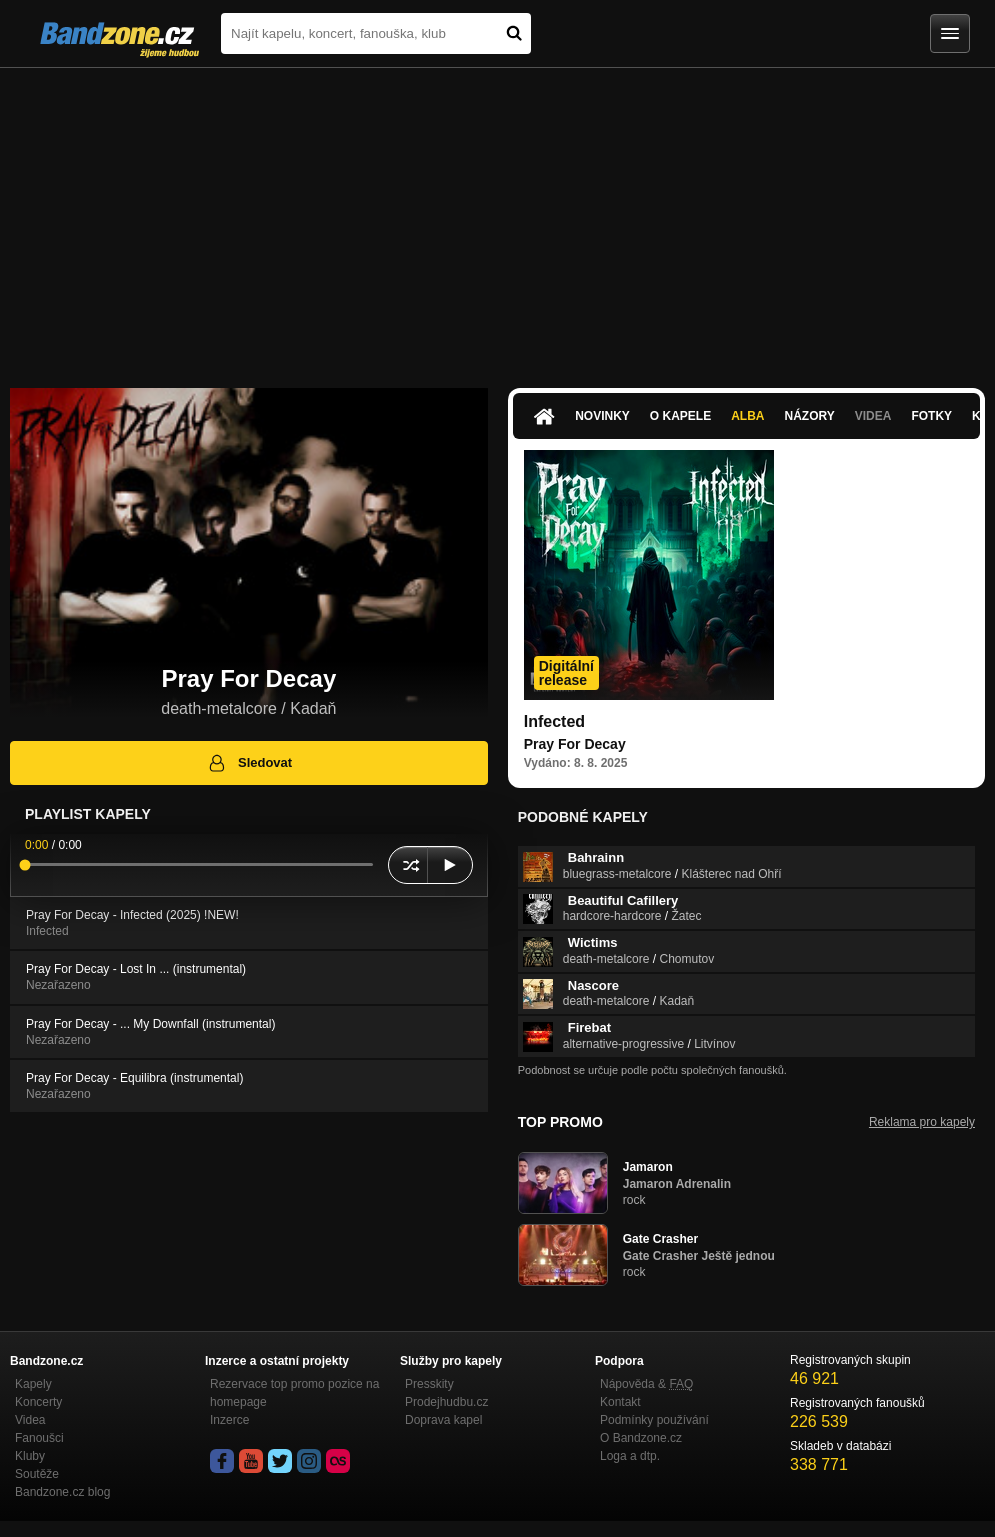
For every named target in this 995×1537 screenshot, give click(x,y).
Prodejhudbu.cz (446, 1402)
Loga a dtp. (630, 1456)
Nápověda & (646, 1384)
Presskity (429, 1384)
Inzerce (229, 1420)
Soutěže (37, 1474)
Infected (554, 721)
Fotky (931, 416)
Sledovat (249, 763)
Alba (747, 416)
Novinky (602, 416)
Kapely (33, 1384)
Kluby (30, 1456)
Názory (810, 416)
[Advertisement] (497, 218)
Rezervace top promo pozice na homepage (294, 1393)
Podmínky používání (654, 1420)
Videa (873, 416)
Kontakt (620, 1402)
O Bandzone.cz (641, 1438)
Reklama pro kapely (922, 1122)
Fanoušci (39, 1438)
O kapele (680, 416)
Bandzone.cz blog (62, 1492)
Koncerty (38, 1402)
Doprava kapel (443, 1420)
